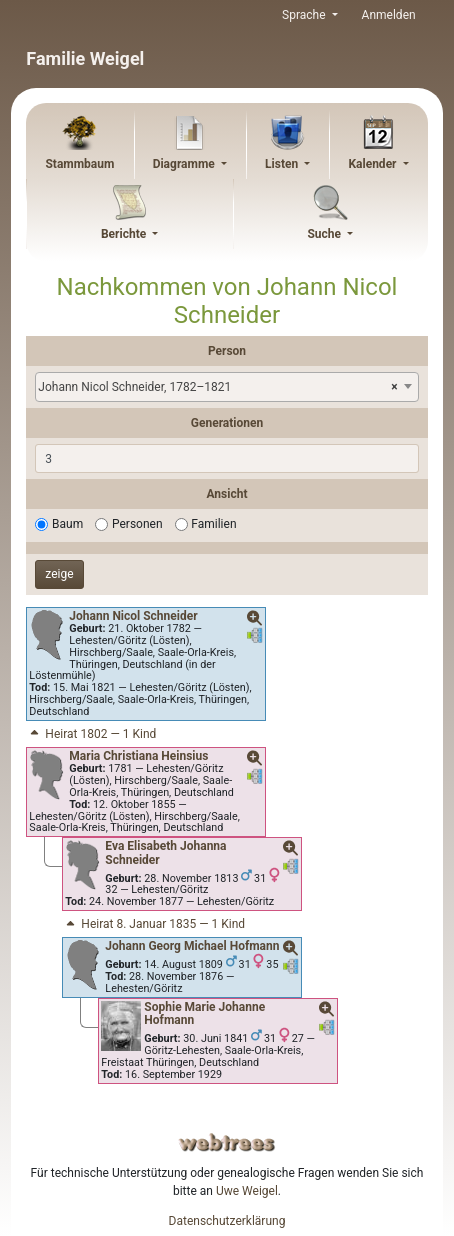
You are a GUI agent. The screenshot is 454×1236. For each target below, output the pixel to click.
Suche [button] (325, 234)
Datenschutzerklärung (227, 1221)
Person (227, 351)
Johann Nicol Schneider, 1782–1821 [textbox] (217, 387)
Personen (137, 524)
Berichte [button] (125, 234)
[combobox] (226, 387)
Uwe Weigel (247, 1191)
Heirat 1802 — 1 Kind (91, 734)
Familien (213, 524)
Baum (67, 524)
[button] (255, 619)
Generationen (227, 423)
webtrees (227, 1142)
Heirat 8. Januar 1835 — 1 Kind (154, 924)
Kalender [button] (373, 164)
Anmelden (389, 15)
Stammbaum (79, 164)
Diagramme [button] (185, 164)
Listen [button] (283, 164)
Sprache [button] (305, 15)
